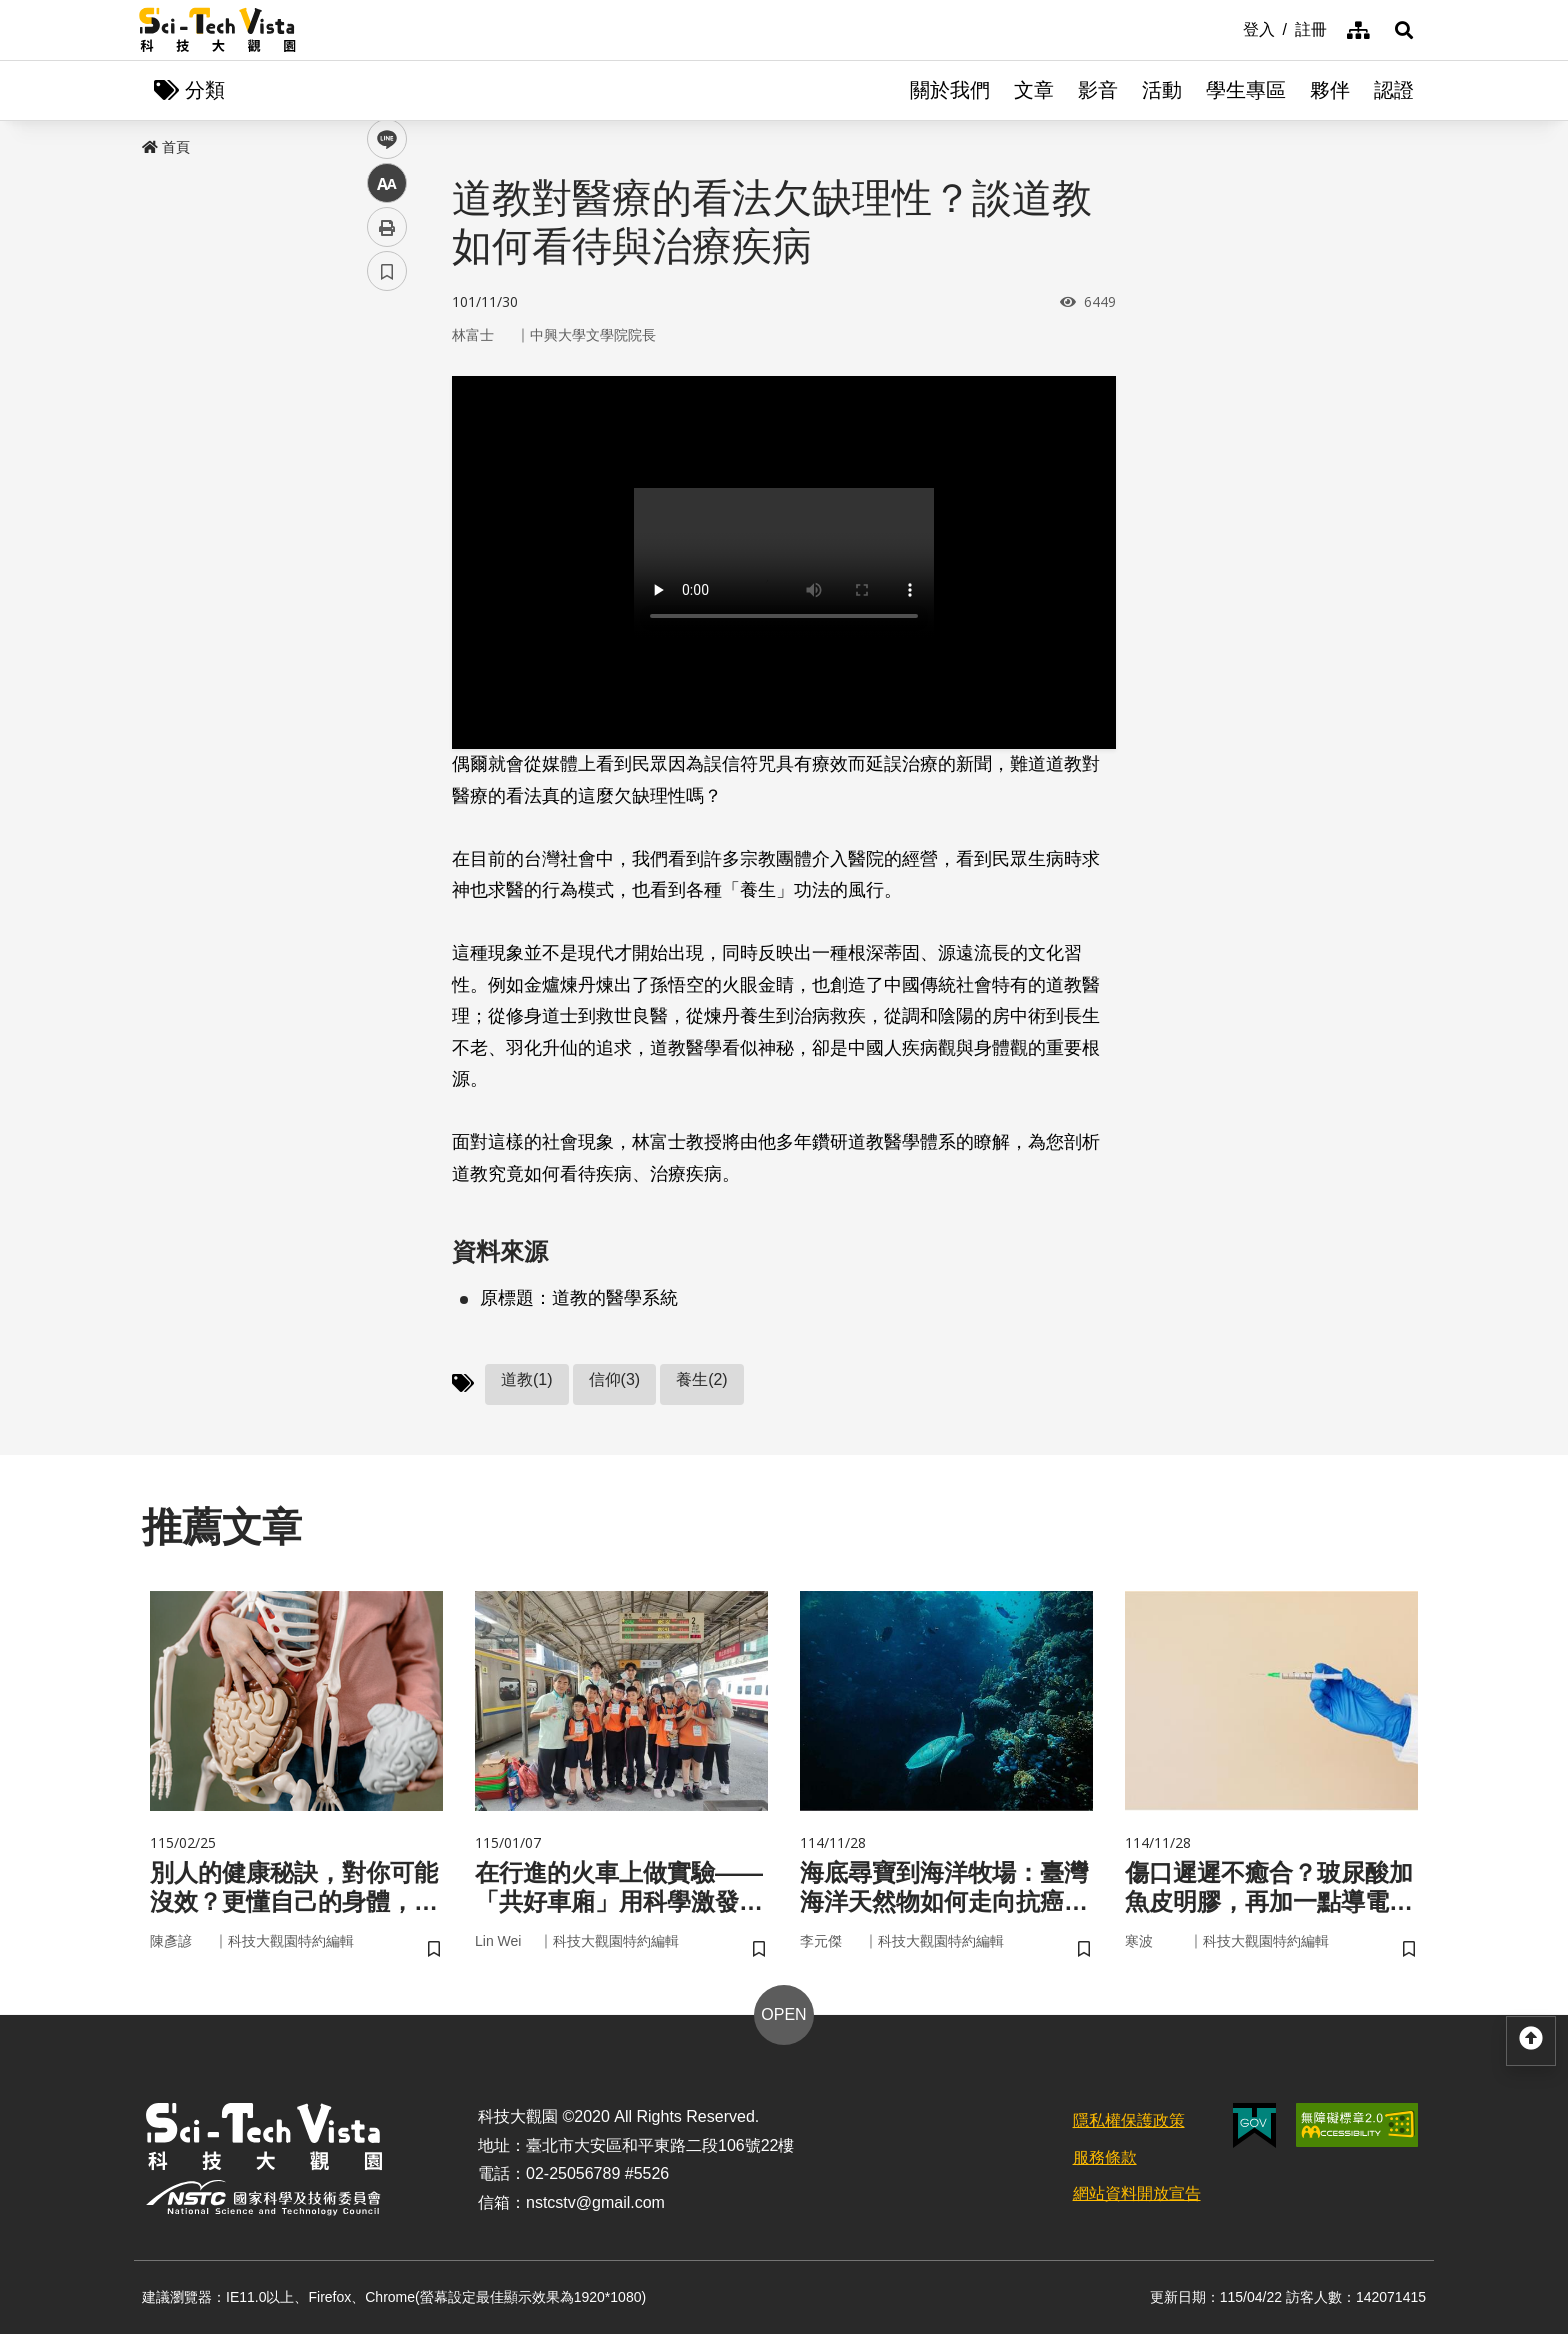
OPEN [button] (783, 2014)
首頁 (166, 147)
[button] (1404, 30)
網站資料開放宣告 (1137, 2193)
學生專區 (1246, 90)
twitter (387, 426)
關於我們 (950, 90)
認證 (1394, 90)
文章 (1034, 90)
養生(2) (702, 1379)
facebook (387, 382)
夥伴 (1330, 90)
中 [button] (387, 514)
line (380, 470)
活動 (1162, 90)
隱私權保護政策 (1129, 2120)
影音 (1098, 90)
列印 (387, 558)
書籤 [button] (387, 602)
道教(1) (527, 1379)
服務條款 (1105, 2157)
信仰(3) (615, 1379)
